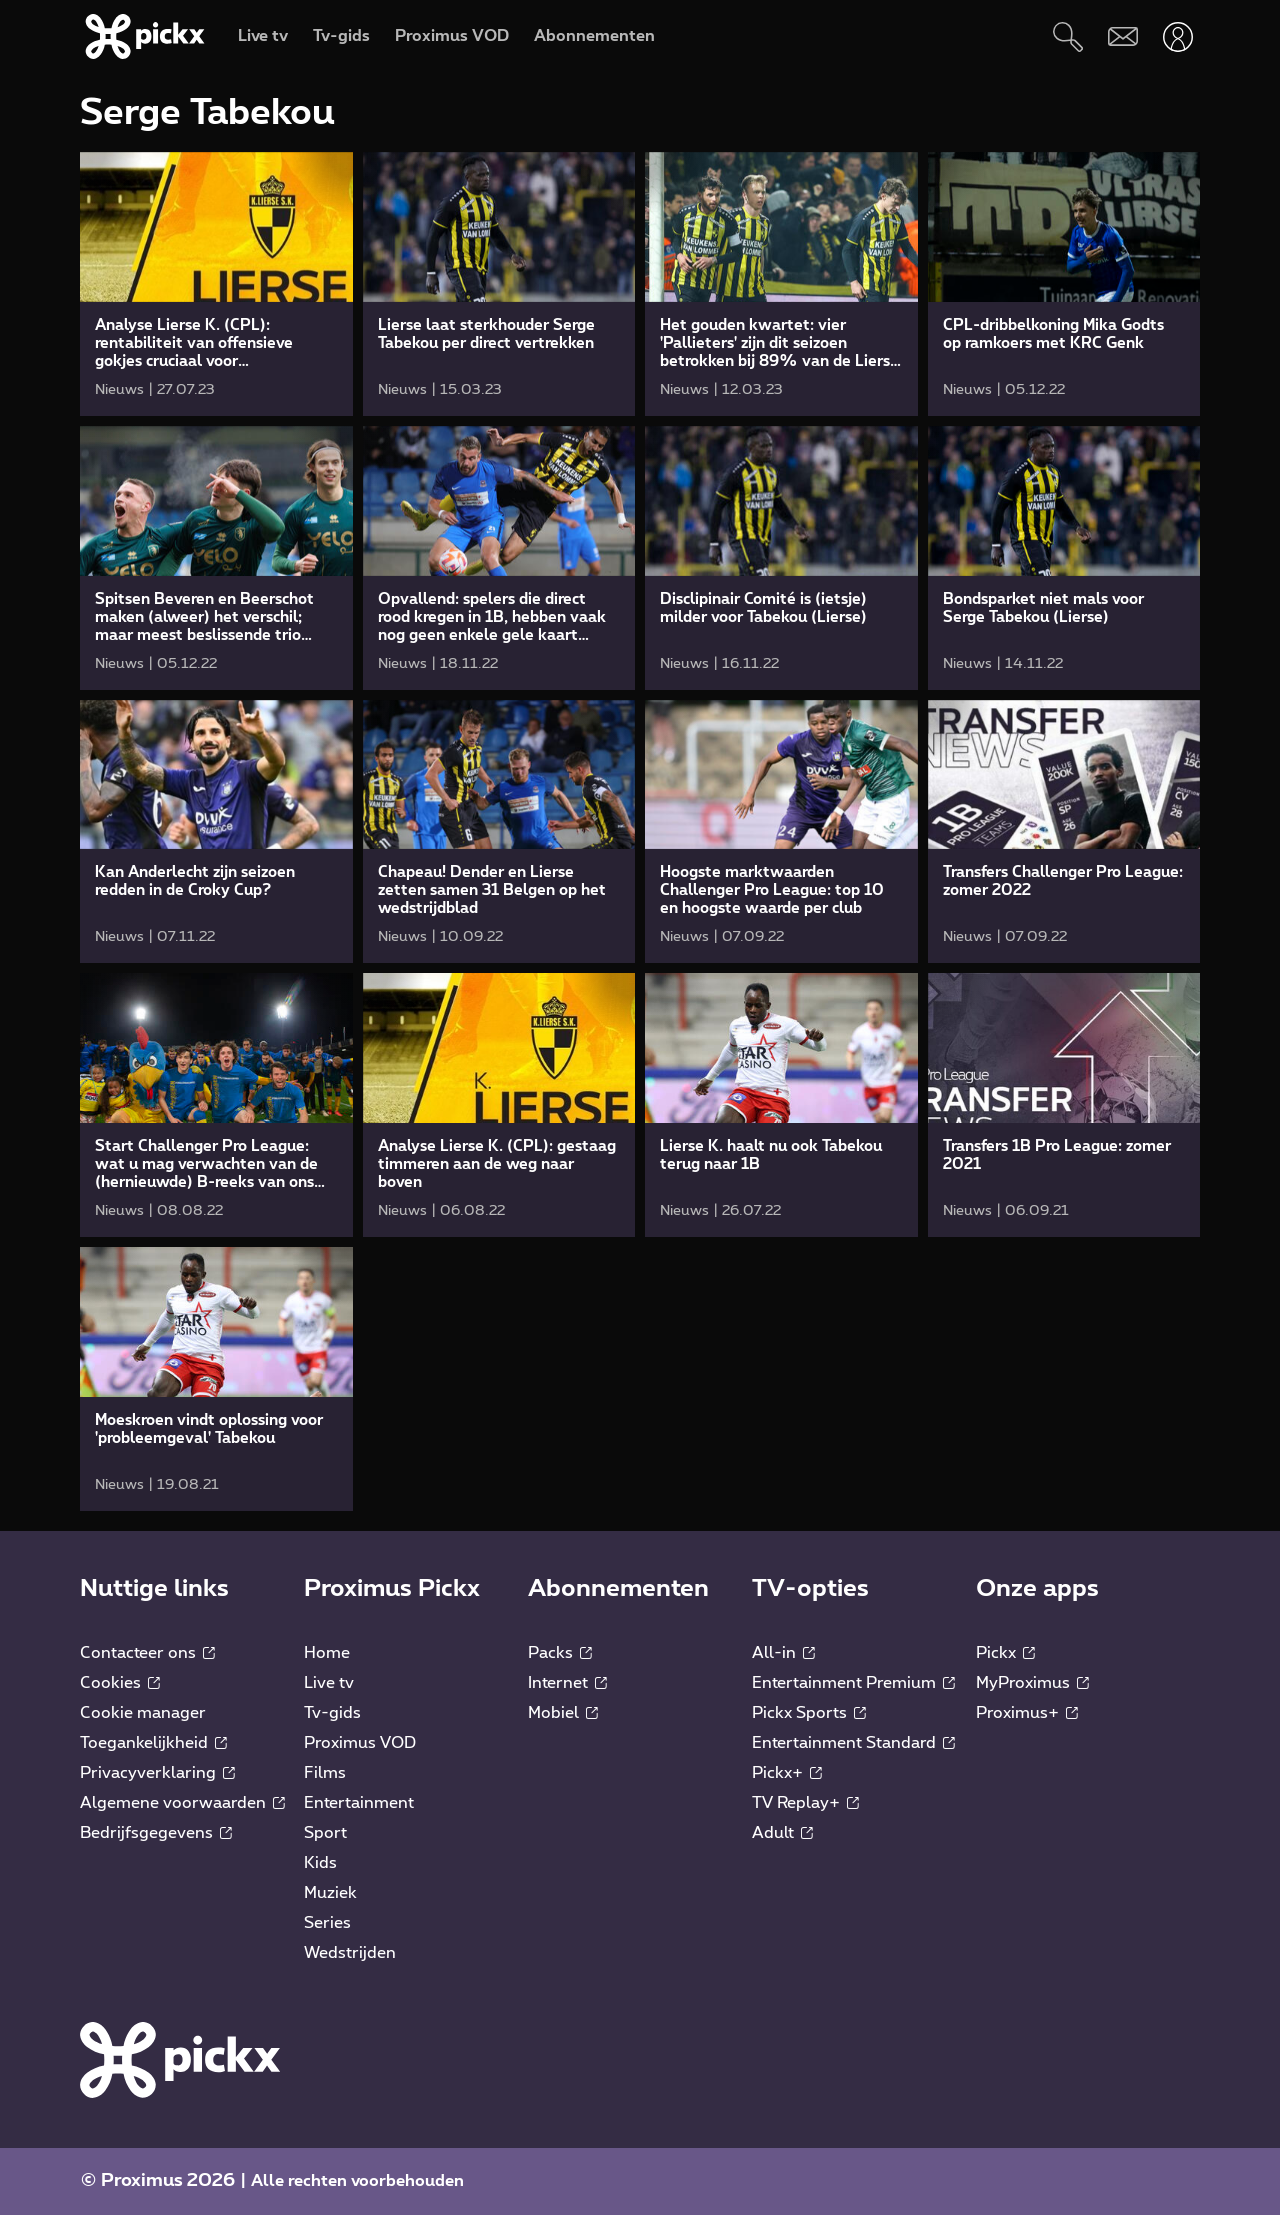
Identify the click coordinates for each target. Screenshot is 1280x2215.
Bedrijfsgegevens (156, 1833)
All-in (783, 1653)
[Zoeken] (1067, 36)
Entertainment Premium (853, 1683)
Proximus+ (1027, 1713)
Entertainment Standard (853, 1743)
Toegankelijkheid (153, 1743)
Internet (567, 1683)
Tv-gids (332, 1713)
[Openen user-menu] (1177, 36)
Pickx (1005, 1653)
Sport (325, 1833)
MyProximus (1032, 1683)
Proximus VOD (360, 1743)
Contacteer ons (147, 1653)
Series (327, 1923)
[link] (216, 284)
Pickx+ (787, 1773)
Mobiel (563, 1713)
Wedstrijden (350, 1953)
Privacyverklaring (157, 1773)
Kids (320, 1863)
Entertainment (359, 1803)
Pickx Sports (809, 1713)
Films (325, 1773)
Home (327, 1653)
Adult (782, 1833)
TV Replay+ (805, 1803)
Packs (560, 1653)
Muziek (330, 1893)
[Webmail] (1122, 36)
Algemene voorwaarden (182, 1803)
